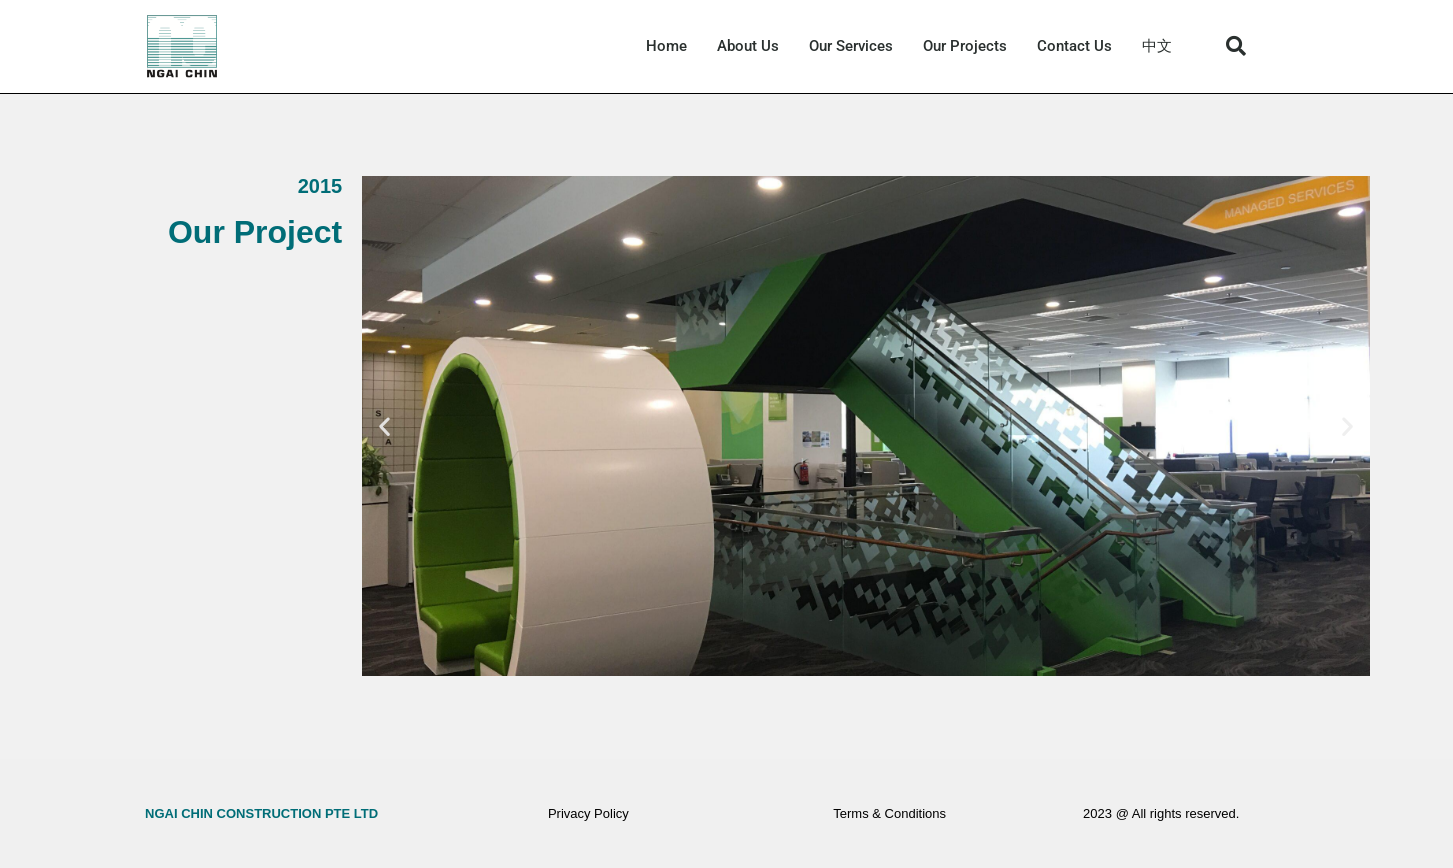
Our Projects (965, 46)
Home (666, 46)
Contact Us (1074, 46)
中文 (1157, 46)
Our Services (851, 46)
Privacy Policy (588, 813)
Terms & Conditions (889, 813)
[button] (1236, 46)
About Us (748, 46)
